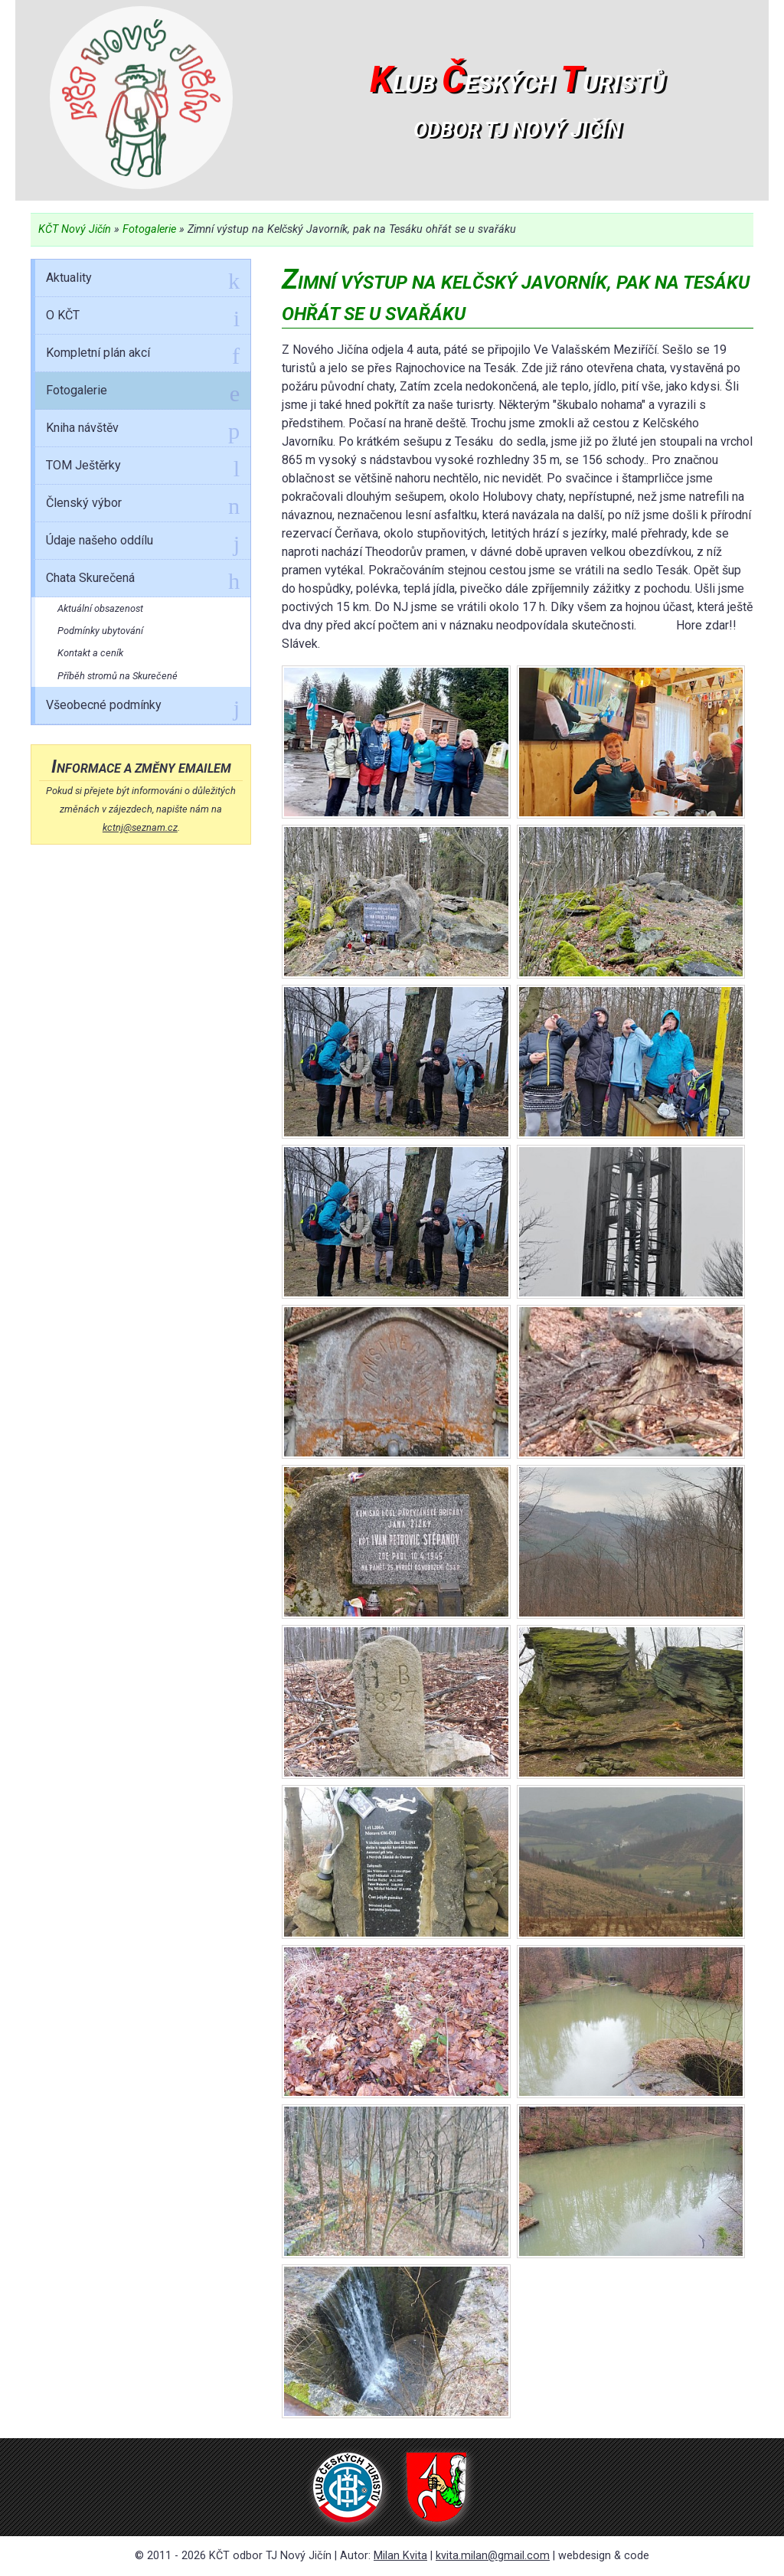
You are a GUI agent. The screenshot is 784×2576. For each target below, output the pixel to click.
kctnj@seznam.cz (140, 827)
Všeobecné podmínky (143, 707)
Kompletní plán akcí (143, 355)
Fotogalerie (149, 229)
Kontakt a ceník (90, 653)
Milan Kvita (400, 2555)
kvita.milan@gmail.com (493, 2555)
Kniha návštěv (143, 430)
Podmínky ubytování (100, 630)
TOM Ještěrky (143, 468)
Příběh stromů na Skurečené (117, 676)
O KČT (143, 318)
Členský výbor (143, 505)
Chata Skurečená (143, 580)
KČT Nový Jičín (74, 229)
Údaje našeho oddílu (143, 543)
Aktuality (143, 280)
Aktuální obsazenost (100, 608)
